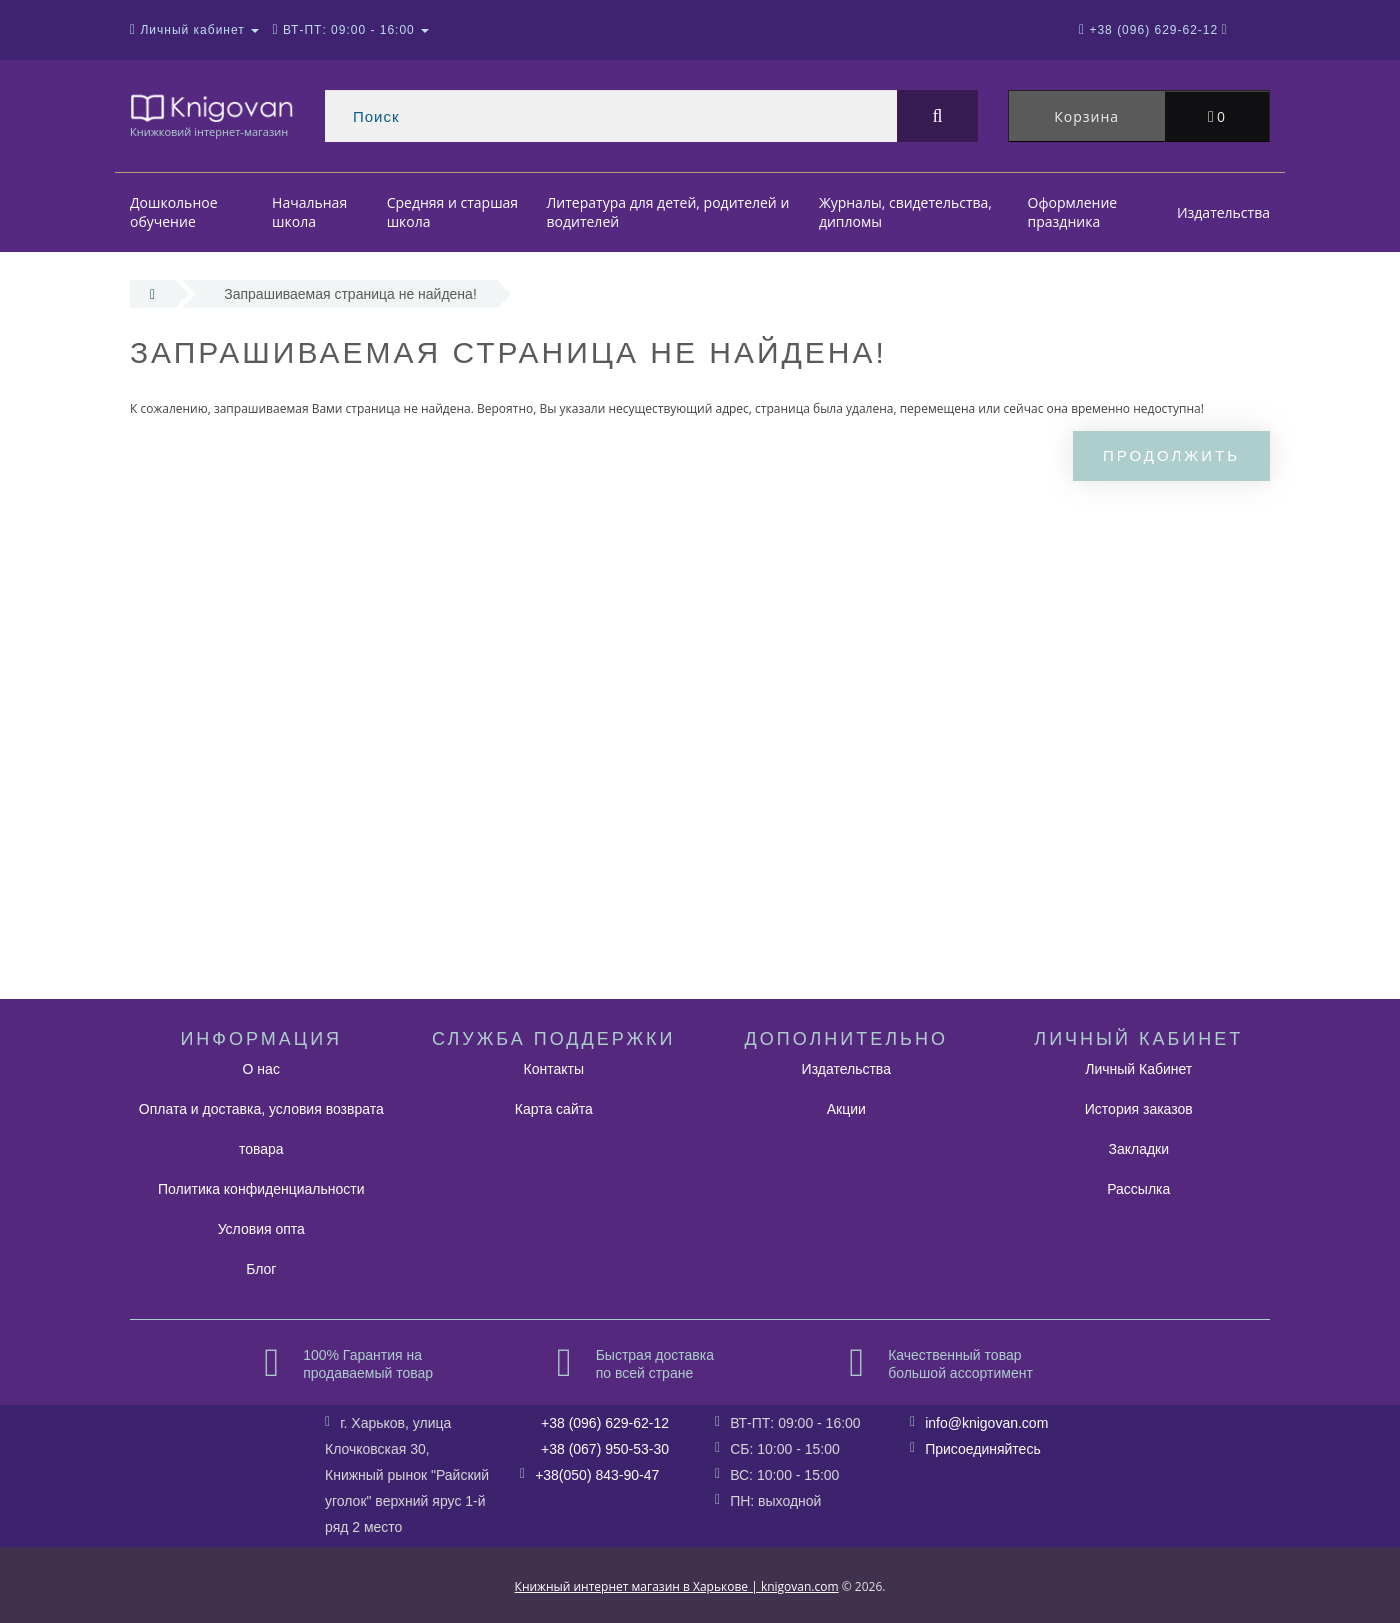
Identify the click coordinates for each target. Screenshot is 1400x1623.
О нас (261, 1069)
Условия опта (261, 1229)
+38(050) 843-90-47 (597, 1475)
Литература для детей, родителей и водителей (668, 212)
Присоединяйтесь (983, 1449)
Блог (261, 1269)
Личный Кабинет (1138, 1069)
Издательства (1223, 212)
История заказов (1139, 1109)
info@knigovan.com (986, 1423)
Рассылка (1138, 1189)
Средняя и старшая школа (452, 212)
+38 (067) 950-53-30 (605, 1449)
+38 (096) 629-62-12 (605, 1423)
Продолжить (1171, 455)
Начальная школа (309, 212)
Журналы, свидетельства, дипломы (905, 212)
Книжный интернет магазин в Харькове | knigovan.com (677, 1586)
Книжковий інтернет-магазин (212, 114)
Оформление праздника (1073, 212)
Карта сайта (554, 1109)
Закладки (1138, 1149)
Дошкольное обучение (174, 212)
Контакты (554, 1069)
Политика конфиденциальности (261, 1189)
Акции (846, 1109)
